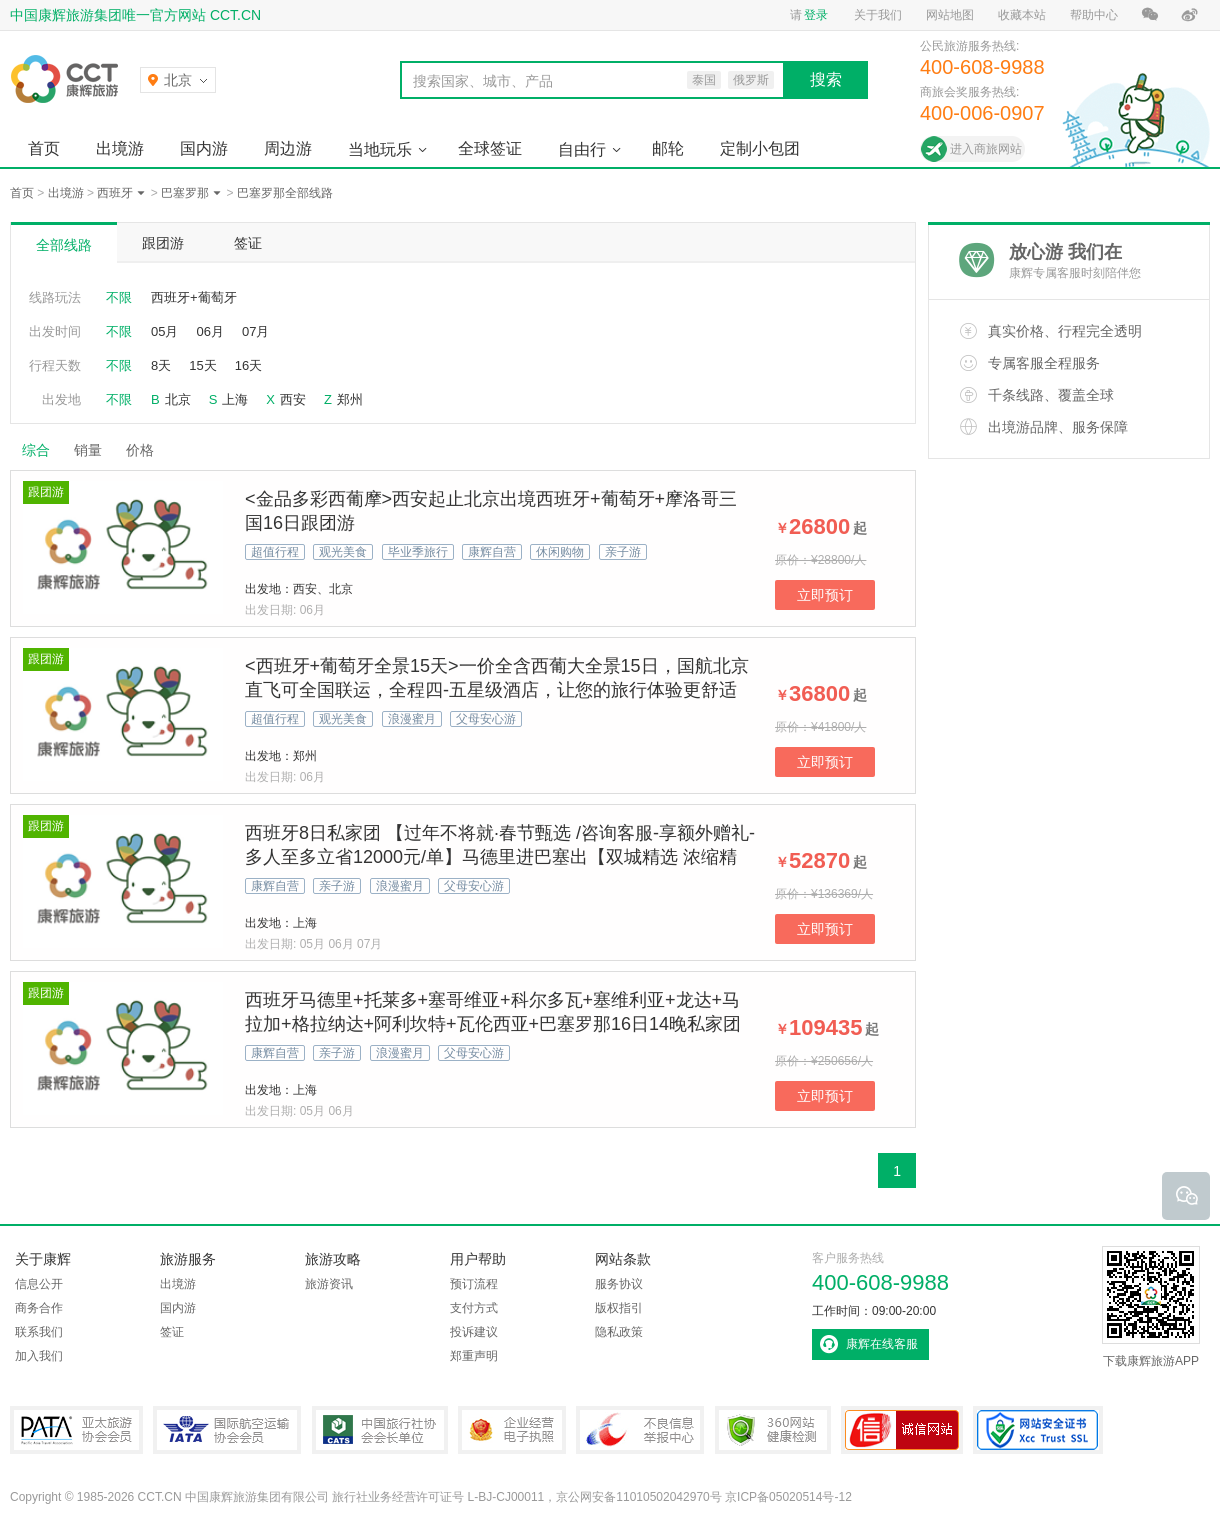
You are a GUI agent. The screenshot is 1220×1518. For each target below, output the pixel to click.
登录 (816, 15)
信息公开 (39, 1284)
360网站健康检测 (773, 1430)
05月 (164, 331)
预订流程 (474, 1284)
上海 (235, 399)
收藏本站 (1022, 15)
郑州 (350, 399)
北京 (178, 399)
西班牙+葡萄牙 (194, 297)
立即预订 (825, 595)
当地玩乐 (380, 149)
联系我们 (39, 1332)
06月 (209, 331)
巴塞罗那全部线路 (285, 193)
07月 (255, 331)
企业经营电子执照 (512, 1430)
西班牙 (115, 193)
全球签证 (490, 148)
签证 (248, 243)
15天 (202, 365)
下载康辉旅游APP (1151, 1307)
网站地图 (950, 15)
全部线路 (64, 245)
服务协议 (619, 1284)
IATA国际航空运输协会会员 (227, 1430)
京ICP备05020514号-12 (788, 1497)
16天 (248, 365)
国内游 (204, 148)
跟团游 (163, 243)
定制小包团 (760, 148)
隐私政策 (619, 1332)
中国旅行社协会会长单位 (380, 1430)
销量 (88, 450)
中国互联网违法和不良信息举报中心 (640, 1430)
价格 (147, 450)
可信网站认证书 (902, 1430)
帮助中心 (1094, 15)
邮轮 (668, 148)
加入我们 (39, 1356)
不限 (119, 297)
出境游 (120, 148)
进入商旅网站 (986, 149)
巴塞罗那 (185, 193)
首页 (44, 148)
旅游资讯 (329, 1284)
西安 (293, 399)
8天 (161, 365)
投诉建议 (474, 1332)
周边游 (288, 148)
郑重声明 (474, 1356)
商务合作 (39, 1308)
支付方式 (474, 1308)
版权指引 (619, 1308)
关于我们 (878, 15)
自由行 (582, 149)
